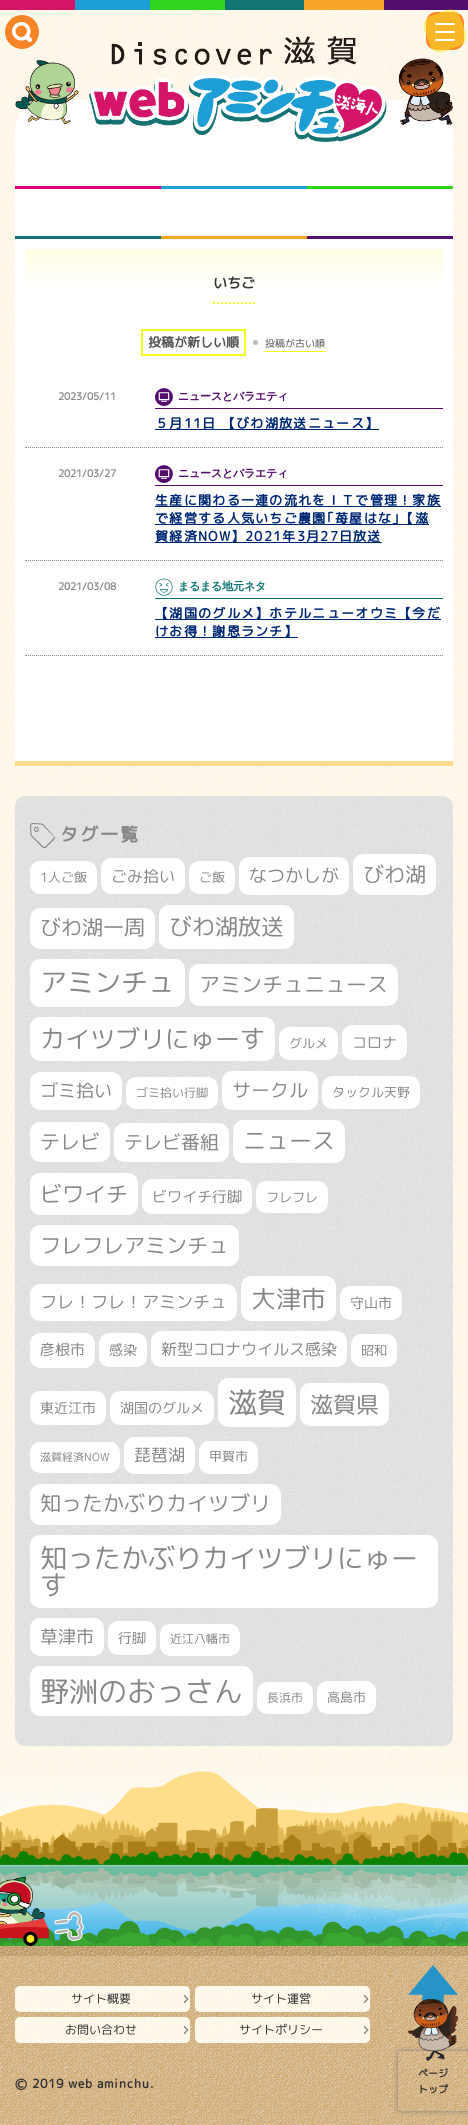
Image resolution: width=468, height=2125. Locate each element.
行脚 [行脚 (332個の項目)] (132, 1637)
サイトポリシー (281, 2029)
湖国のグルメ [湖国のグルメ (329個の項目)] (162, 1407)
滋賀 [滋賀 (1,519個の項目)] (257, 1402)
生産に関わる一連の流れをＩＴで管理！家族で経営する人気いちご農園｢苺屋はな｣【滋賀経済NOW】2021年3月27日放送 (298, 518)
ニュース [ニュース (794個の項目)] (289, 1140)
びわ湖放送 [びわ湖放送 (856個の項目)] (226, 926)
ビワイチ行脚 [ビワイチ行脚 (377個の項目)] (197, 1196)
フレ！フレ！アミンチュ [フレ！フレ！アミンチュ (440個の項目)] (133, 1301)
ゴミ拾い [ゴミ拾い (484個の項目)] (76, 1090)
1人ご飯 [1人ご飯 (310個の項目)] (63, 877)
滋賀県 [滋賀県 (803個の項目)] (344, 1404)
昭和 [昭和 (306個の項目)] (374, 1350)
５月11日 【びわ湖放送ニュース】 (267, 423)
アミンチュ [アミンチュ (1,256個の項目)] (107, 982)
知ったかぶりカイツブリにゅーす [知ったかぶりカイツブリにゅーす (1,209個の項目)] (229, 1571)
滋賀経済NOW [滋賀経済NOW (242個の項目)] (75, 1457)
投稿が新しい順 (193, 342)
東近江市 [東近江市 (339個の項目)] (68, 1407)
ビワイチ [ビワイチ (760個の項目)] (84, 1193)
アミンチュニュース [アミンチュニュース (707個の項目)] (293, 984)
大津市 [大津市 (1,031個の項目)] (288, 1298)
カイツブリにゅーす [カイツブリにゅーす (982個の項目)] (152, 1038)
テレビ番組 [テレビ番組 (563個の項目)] (171, 1142)
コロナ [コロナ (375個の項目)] (374, 1042)
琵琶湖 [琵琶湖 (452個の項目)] (159, 1454)
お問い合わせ (101, 2029)
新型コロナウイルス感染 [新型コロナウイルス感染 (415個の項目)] (249, 1349)
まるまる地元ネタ (88, 214)
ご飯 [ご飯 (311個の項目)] (212, 877)
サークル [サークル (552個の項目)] (270, 1090)
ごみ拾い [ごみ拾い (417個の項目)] (143, 876)
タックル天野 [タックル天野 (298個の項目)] (371, 1092)
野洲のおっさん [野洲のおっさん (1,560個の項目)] (141, 1690)
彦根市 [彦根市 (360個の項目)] (62, 1349)
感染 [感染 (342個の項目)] (123, 1350)
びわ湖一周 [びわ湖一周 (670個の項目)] (92, 927)
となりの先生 (234, 164)
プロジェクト (234, 214)
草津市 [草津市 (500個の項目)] (67, 1636)
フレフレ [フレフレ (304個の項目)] (292, 1197)
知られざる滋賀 (88, 164)
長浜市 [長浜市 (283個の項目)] (285, 1697)
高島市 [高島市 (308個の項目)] (346, 1697)
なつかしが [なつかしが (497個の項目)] (294, 875)
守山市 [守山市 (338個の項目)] (371, 1302)
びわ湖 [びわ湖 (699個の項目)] (394, 874)
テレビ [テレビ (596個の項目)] (70, 1141)
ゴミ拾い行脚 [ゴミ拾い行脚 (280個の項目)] (172, 1092)
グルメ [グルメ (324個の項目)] (308, 1043)
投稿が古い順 (295, 343)
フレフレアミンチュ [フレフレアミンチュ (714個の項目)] (134, 1245)
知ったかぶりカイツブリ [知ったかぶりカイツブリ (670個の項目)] (155, 1503)
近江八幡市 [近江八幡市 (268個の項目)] (200, 1639)
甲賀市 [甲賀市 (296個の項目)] (228, 1456)
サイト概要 (101, 1998)
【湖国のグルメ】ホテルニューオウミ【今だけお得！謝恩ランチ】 (298, 622)
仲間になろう (380, 164)
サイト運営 (281, 1998)
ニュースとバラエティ (380, 214)
